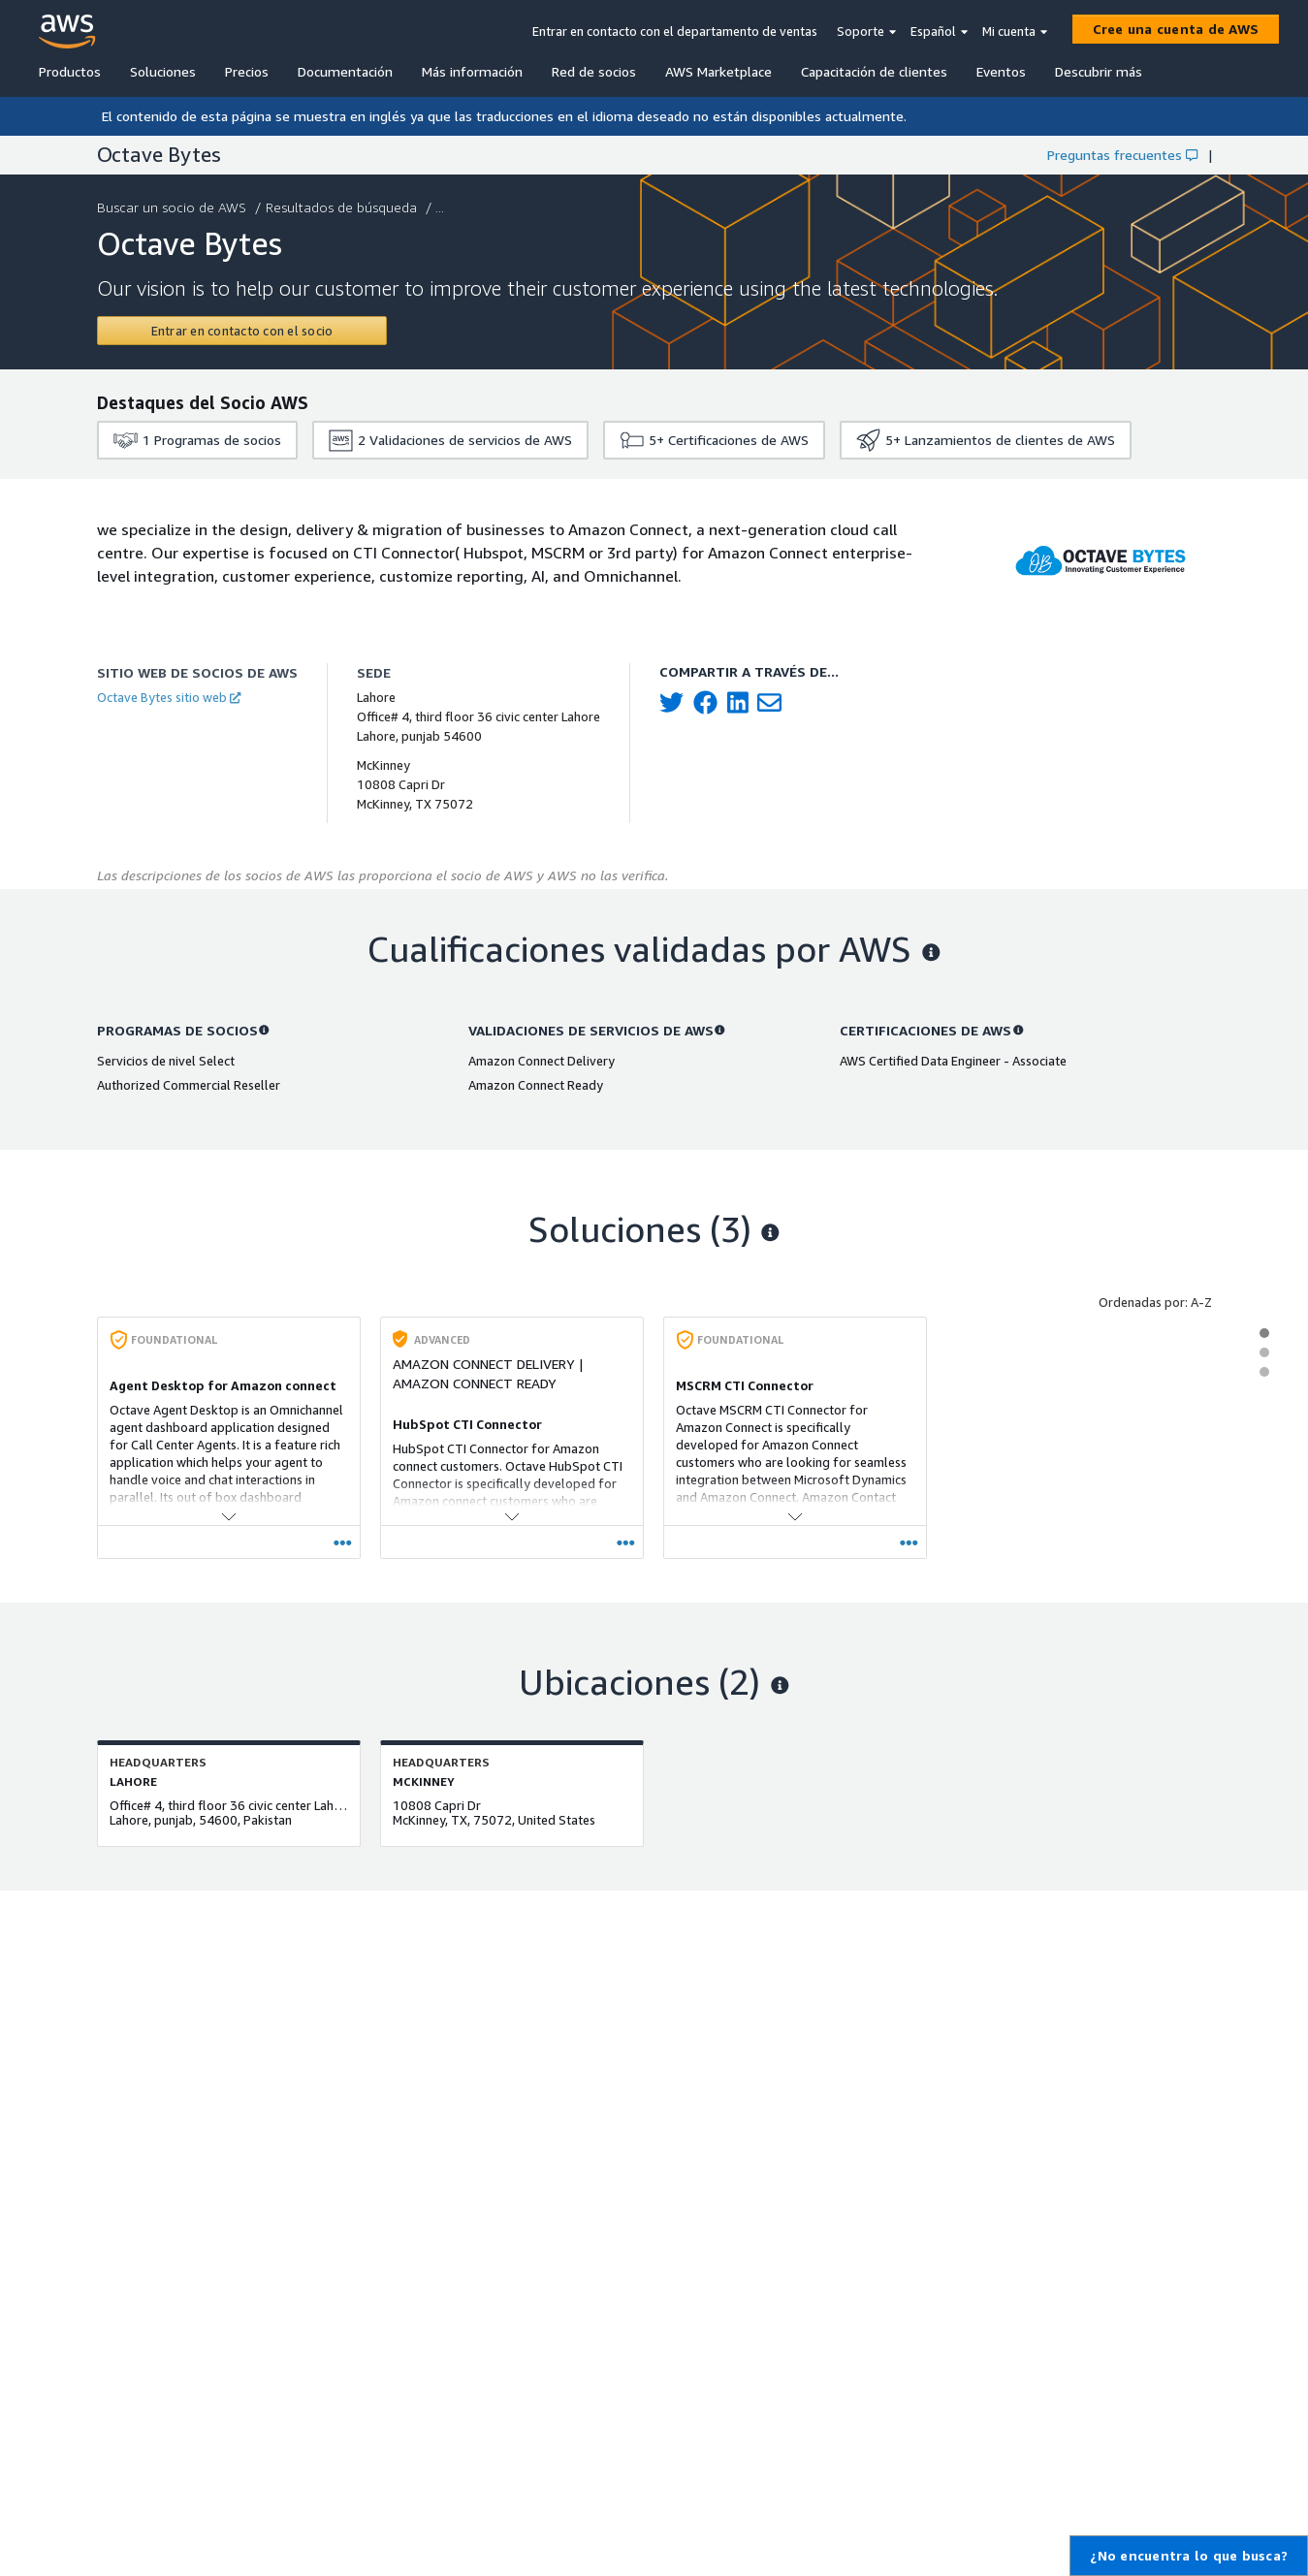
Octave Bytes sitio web (168, 697)
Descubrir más (1098, 71)
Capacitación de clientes (874, 71)
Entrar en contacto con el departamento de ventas (674, 31)
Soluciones (163, 71)
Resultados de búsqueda (343, 207)
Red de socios (594, 71)
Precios (247, 71)
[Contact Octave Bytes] (242, 330)
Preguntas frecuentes (1122, 154)
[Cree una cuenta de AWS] (1176, 29)
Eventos (1001, 71)
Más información (472, 71)
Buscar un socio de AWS (173, 207)
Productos (70, 71)
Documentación (345, 71)
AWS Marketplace (718, 71)
